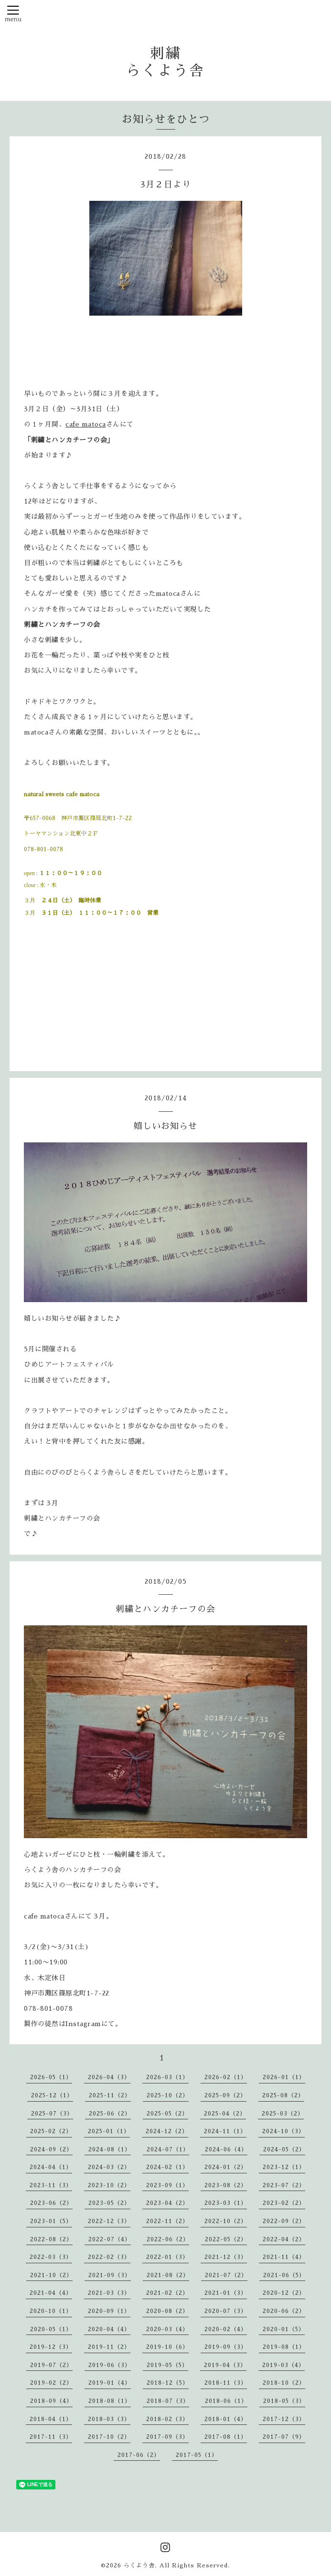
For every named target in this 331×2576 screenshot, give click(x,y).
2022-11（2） (167, 2221)
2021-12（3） (225, 2257)
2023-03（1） (225, 2203)
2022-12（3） (109, 2221)
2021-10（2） (51, 2275)
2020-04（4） (109, 2329)
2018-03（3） (109, 2419)
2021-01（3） (225, 2293)
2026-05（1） (51, 2077)
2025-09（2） (225, 2095)
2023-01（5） (51, 2221)
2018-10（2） (284, 2383)
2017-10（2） (109, 2437)
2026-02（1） (225, 2077)
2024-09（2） (51, 2149)
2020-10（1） (51, 2311)
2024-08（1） (109, 2149)
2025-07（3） (52, 2113)
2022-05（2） (226, 2239)
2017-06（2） (138, 2455)
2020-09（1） (109, 2311)
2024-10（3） (283, 2131)
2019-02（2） (51, 2383)
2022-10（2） (225, 2221)
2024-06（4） (226, 2149)
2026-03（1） (167, 2077)
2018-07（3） (168, 2401)
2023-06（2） (51, 2203)
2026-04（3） (109, 2077)
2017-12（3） (284, 2419)
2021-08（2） (168, 2275)
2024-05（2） (284, 2149)
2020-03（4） (167, 2329)
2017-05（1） (197, 2455)
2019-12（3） (51, 2347)
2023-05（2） (109, 2203)
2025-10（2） (168, 2095)
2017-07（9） (284, 2437)
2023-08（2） (225, 2185)
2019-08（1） (284, 2347)
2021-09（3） (109, 2275)
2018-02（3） (167, 2419)
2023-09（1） (167, 2185)
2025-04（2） (225, 2113)
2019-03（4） (283, 2365)
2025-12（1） (52, 2095)
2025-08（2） (283, 2095)
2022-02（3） (109, 2257)
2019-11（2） (109, 2347)
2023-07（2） (284, 2185)
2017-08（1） (225, 2437)
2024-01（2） (225, 2167)
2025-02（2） (51, 2131)
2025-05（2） (167, 2113)
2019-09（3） (225, 2347)
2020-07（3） (225, 2311)
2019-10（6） (167, 2347)
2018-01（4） (225, 2419)
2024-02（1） (167, 2167)
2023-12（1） (284, 2167)
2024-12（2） (167, 2131)
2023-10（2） (109, 2185)
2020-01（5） (284, 2329)
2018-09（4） (51, 2401)
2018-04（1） (51, 2419)
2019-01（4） (109, 2383)
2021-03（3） (109, 2293)
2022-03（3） (51, 2257)
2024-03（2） (109, 2167)
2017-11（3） (51, 2437)
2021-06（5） (284, 2275)
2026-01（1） (284, 2077)
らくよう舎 (139, 2565)
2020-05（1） (51, 2329)
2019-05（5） (167, 2365)
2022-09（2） (284, 2221)
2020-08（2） (167, 2311)
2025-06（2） (110, 2113)
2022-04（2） (284, 2239)
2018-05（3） (284, 2401)
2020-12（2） (284, 2293)
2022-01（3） (167, 2257)
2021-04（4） (51, 2293)
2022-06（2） (168, 2239)
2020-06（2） (284, 2311)
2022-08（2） (51, 2239)
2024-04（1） (51, 2167)
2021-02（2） (167, 2293)
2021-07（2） (226, 2275)
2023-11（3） (51, 2185)
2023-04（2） (167, 2203)
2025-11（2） (110, 2095)
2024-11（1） (225, 2131)
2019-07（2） (51, 2365)
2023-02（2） (284, 2203)
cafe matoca (85, 424)
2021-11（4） (284, 2257)
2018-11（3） (225, 2383)
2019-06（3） (109, 2365)
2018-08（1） (109, 2401)
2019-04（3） (225, 2365)
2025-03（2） (283, 2113)
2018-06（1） (226, 2401)
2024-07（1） (168, 2149)
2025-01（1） (109, 2131)
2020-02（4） (225, 2329)
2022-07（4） (109, 2239)
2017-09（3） (167, 2437)
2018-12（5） (168, 2383)
